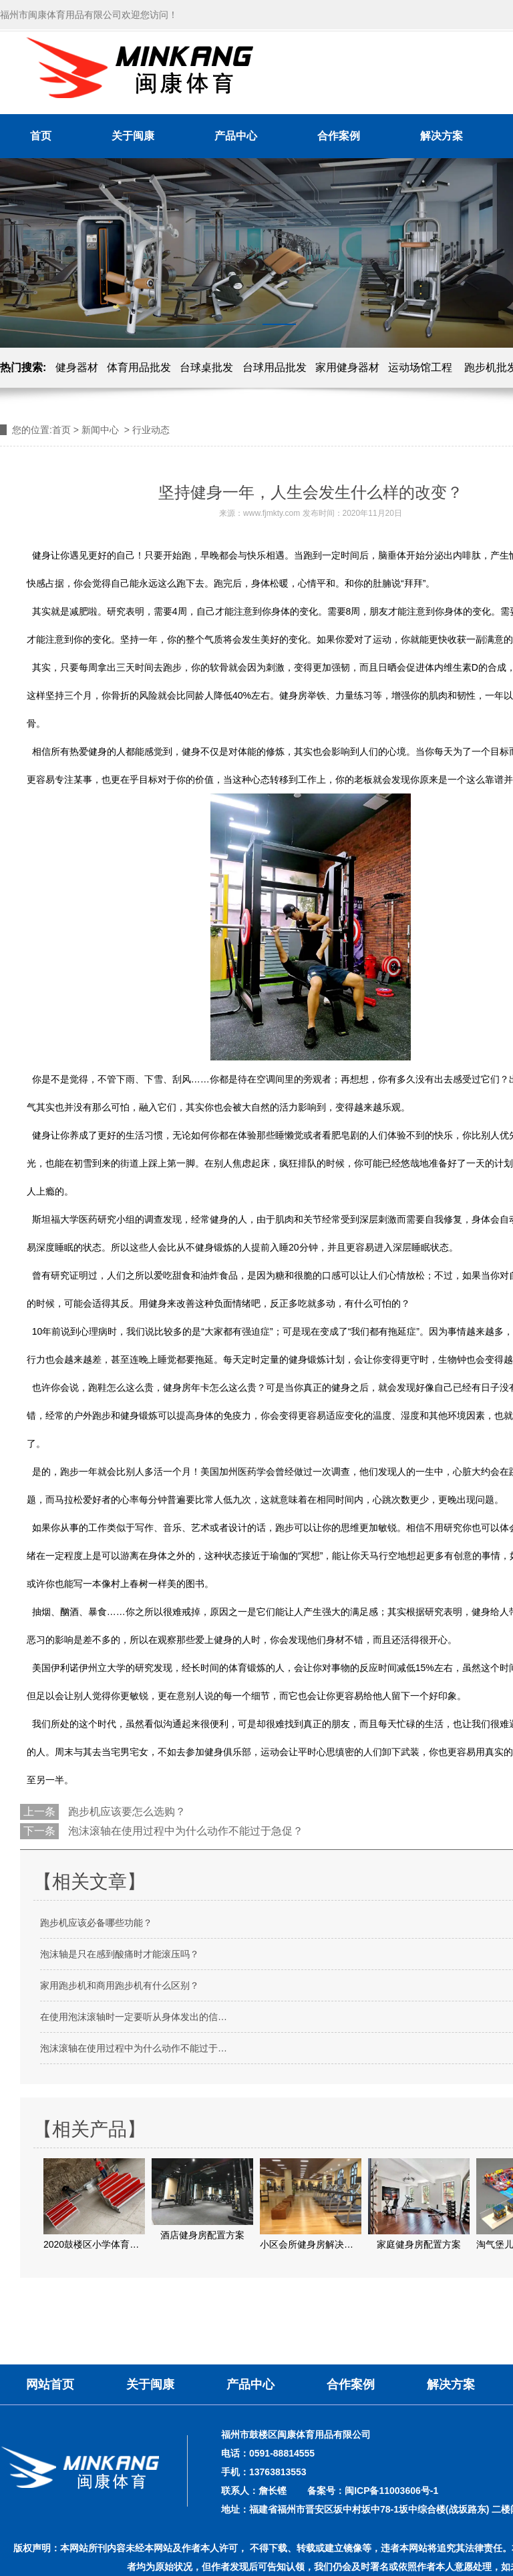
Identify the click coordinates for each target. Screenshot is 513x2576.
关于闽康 (133, 135)
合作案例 (338, 135)
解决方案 (441, 135)
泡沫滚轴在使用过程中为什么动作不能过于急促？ (184, 1831)
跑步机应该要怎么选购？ (125, 1811)
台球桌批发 (206, 367)
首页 (40, 135)
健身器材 (76, 367)
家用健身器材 (347, 367)
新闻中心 (100, 429)
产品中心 (235, 135)
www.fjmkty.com (271, 513)
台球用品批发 (274, 367)
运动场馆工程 (420, 367)
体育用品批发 (139, 367)
